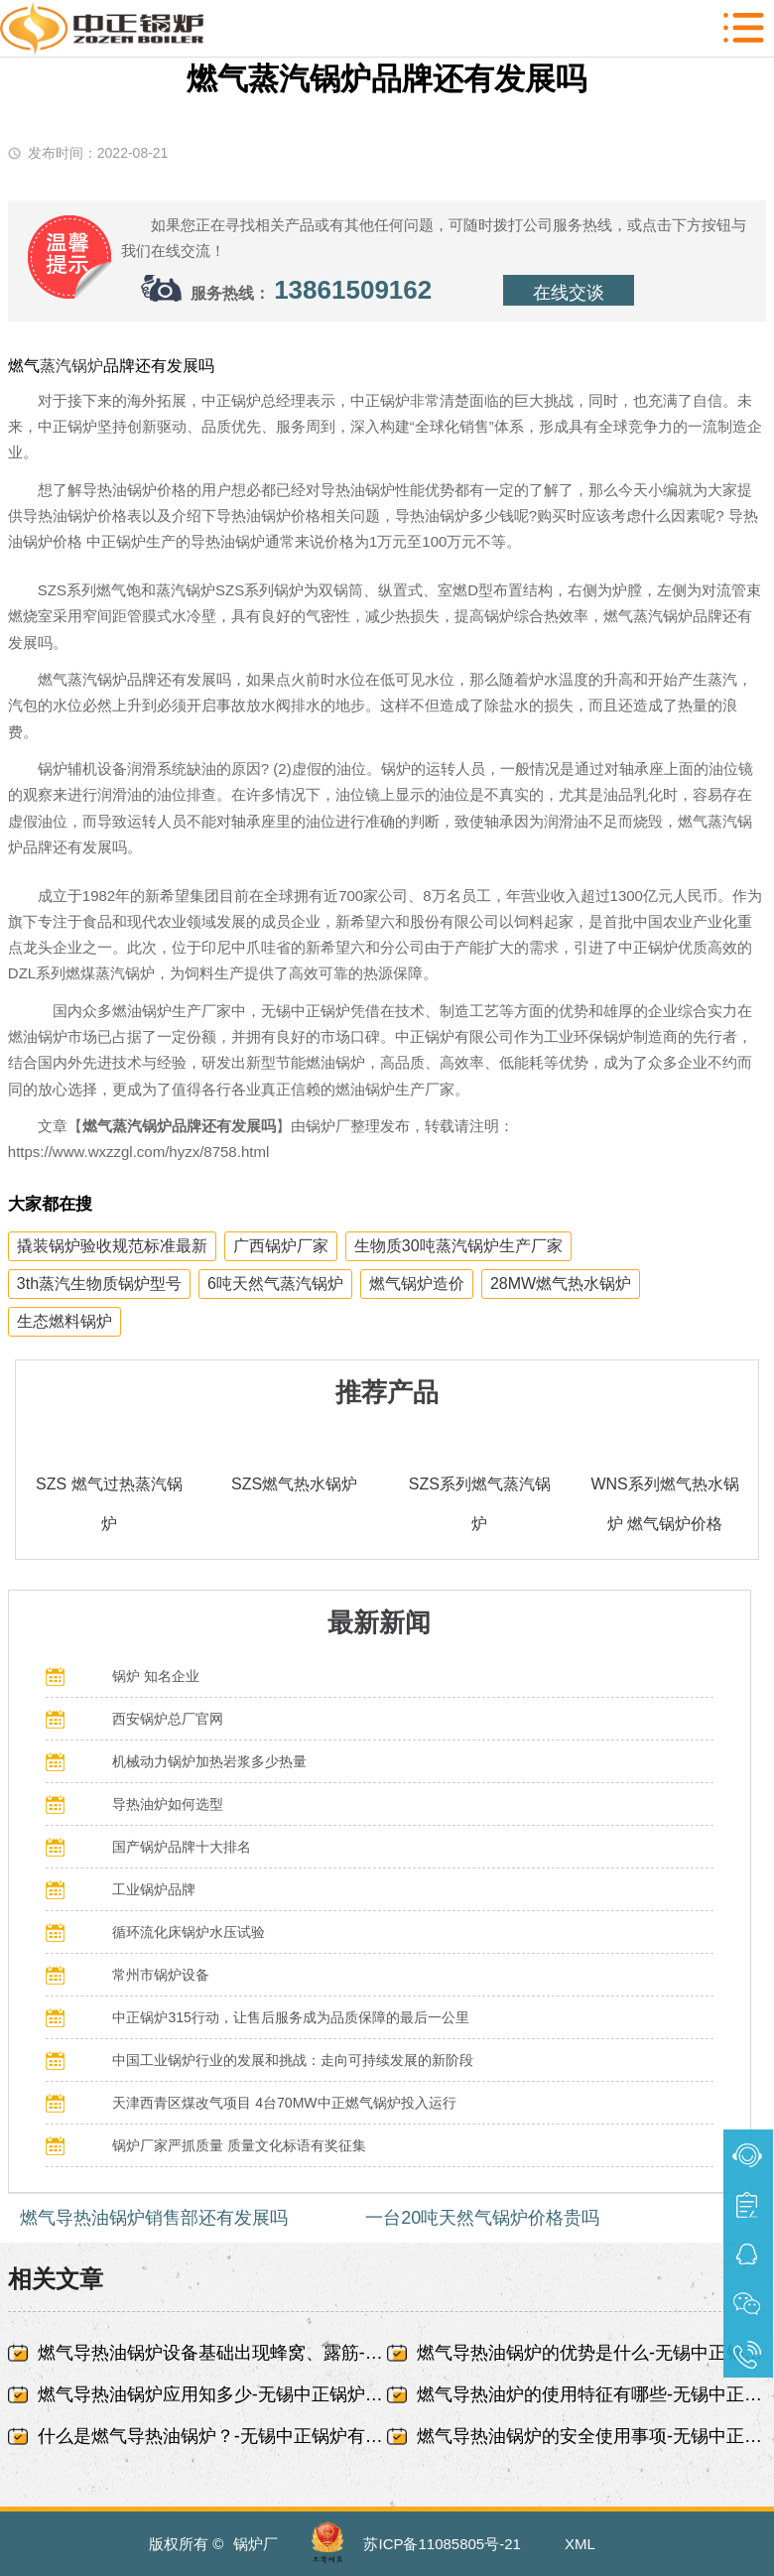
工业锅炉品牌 (153, 1889)
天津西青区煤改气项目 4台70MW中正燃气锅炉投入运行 (283, 2103)
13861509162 (353, 290)
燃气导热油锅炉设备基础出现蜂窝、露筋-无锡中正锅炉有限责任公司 (212, 2353)
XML (580, 2543)
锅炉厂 (255, 2543)
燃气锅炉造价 (416, 1283)
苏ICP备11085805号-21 (441, 2543)
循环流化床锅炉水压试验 (188, 1932)
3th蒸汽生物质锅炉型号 (99, 1283)
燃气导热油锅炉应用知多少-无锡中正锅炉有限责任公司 (212, 2394)
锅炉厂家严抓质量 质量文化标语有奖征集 (239, 2145)
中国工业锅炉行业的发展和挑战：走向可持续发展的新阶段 (292, 2060)
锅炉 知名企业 (155, 1676)
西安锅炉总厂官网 (167, 1719)
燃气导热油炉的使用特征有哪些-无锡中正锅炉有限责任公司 (591, 2394)
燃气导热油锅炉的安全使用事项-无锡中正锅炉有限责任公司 (591, 2436)
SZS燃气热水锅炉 (294, 1484)
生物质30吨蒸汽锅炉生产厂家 (458, 1245)
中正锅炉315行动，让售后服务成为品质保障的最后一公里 (290, 2017)
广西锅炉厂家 (280, 1245)
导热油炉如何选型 (167, 1804)
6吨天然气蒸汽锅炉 (275, 1283)
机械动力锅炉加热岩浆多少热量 (209, 1761)
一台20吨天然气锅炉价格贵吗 (482, 2218)
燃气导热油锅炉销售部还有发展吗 (154, 2218)
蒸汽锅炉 (71, 365)
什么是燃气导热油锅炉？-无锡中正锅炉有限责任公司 (212, 2436)
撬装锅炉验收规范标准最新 (112, 1245)
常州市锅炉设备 (160, 1975)
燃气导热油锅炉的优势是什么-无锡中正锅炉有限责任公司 (591, 2353)
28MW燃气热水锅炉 (560, 1283)
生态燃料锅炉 (64, 1321)
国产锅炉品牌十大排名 (181, 1847)
